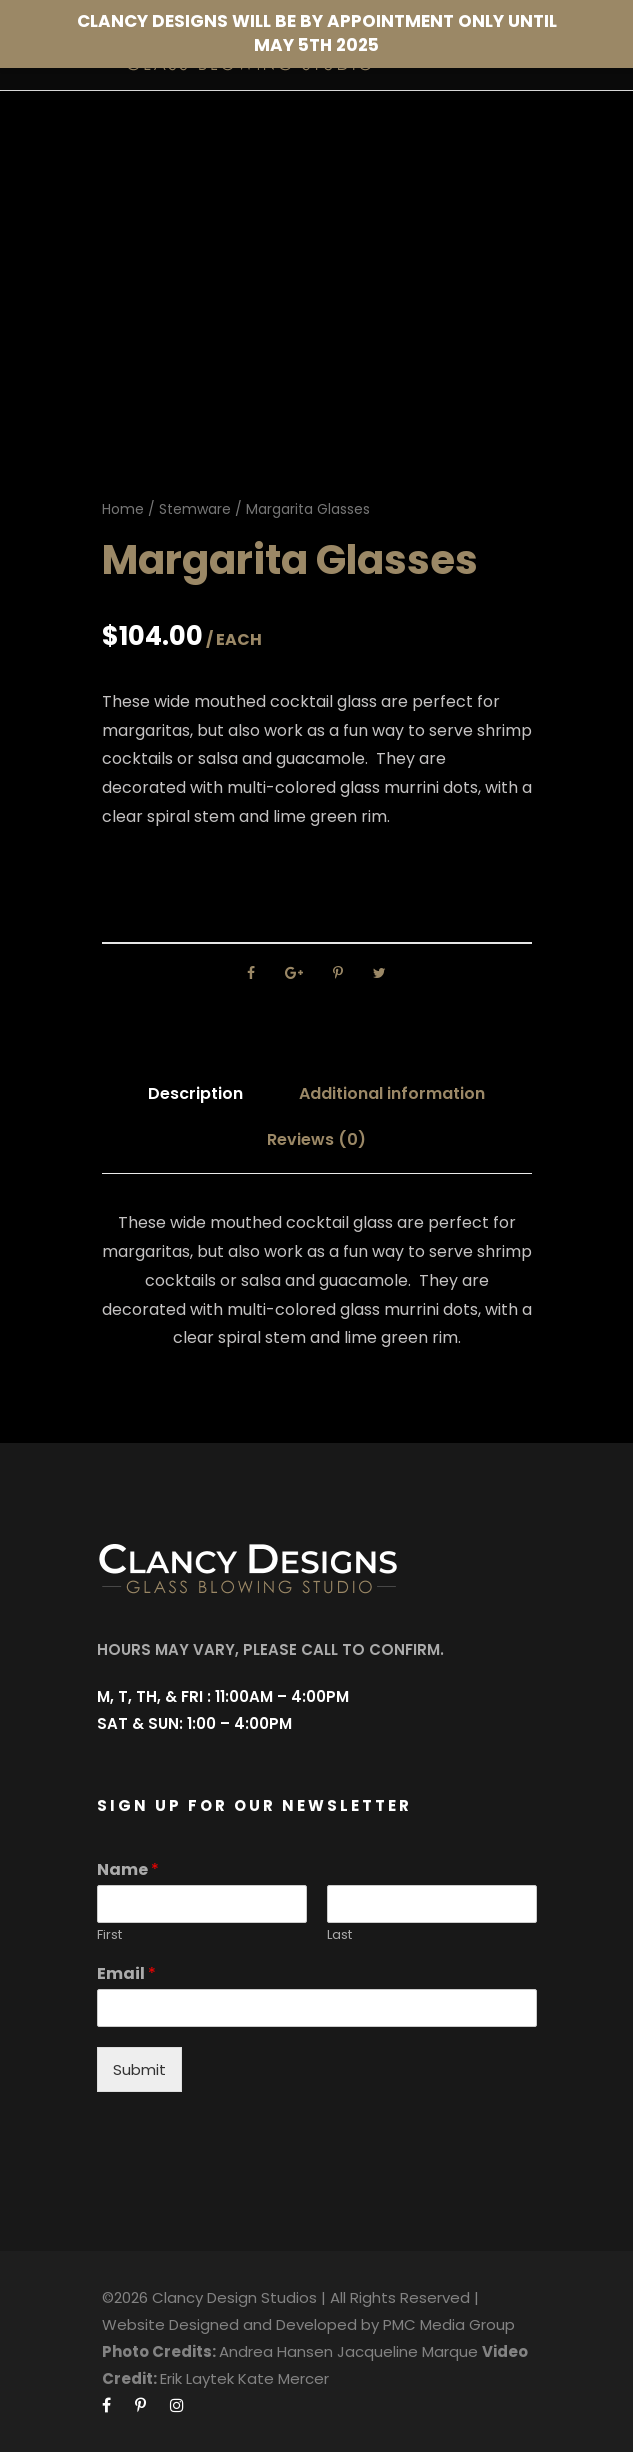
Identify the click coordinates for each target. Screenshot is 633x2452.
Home (123, 509)
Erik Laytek (197, 2378)
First (109, 1935)
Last (339, 1935)
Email (126, 1974)
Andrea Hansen (276, 2351)
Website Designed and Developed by (240, 2324)
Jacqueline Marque (407, 2351)
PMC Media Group (449, 2324)
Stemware (195, 509)
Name (128, 1870)
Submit (139, 2069)
